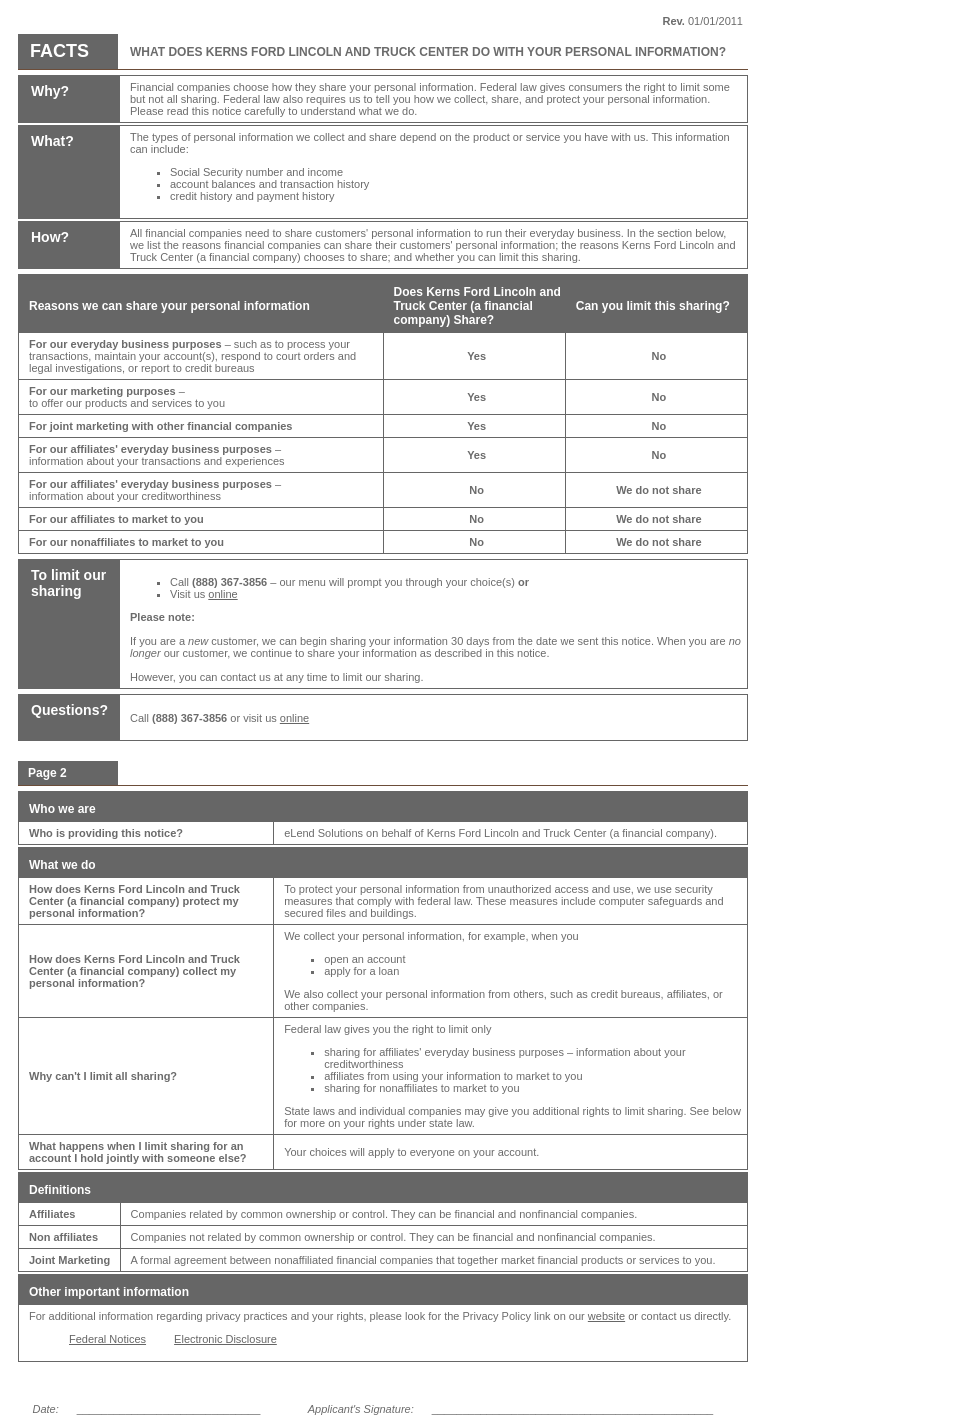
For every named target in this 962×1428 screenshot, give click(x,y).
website (606, 1316)
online (222, 594)
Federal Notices (107, 1339)
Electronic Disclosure (225, 1339)
